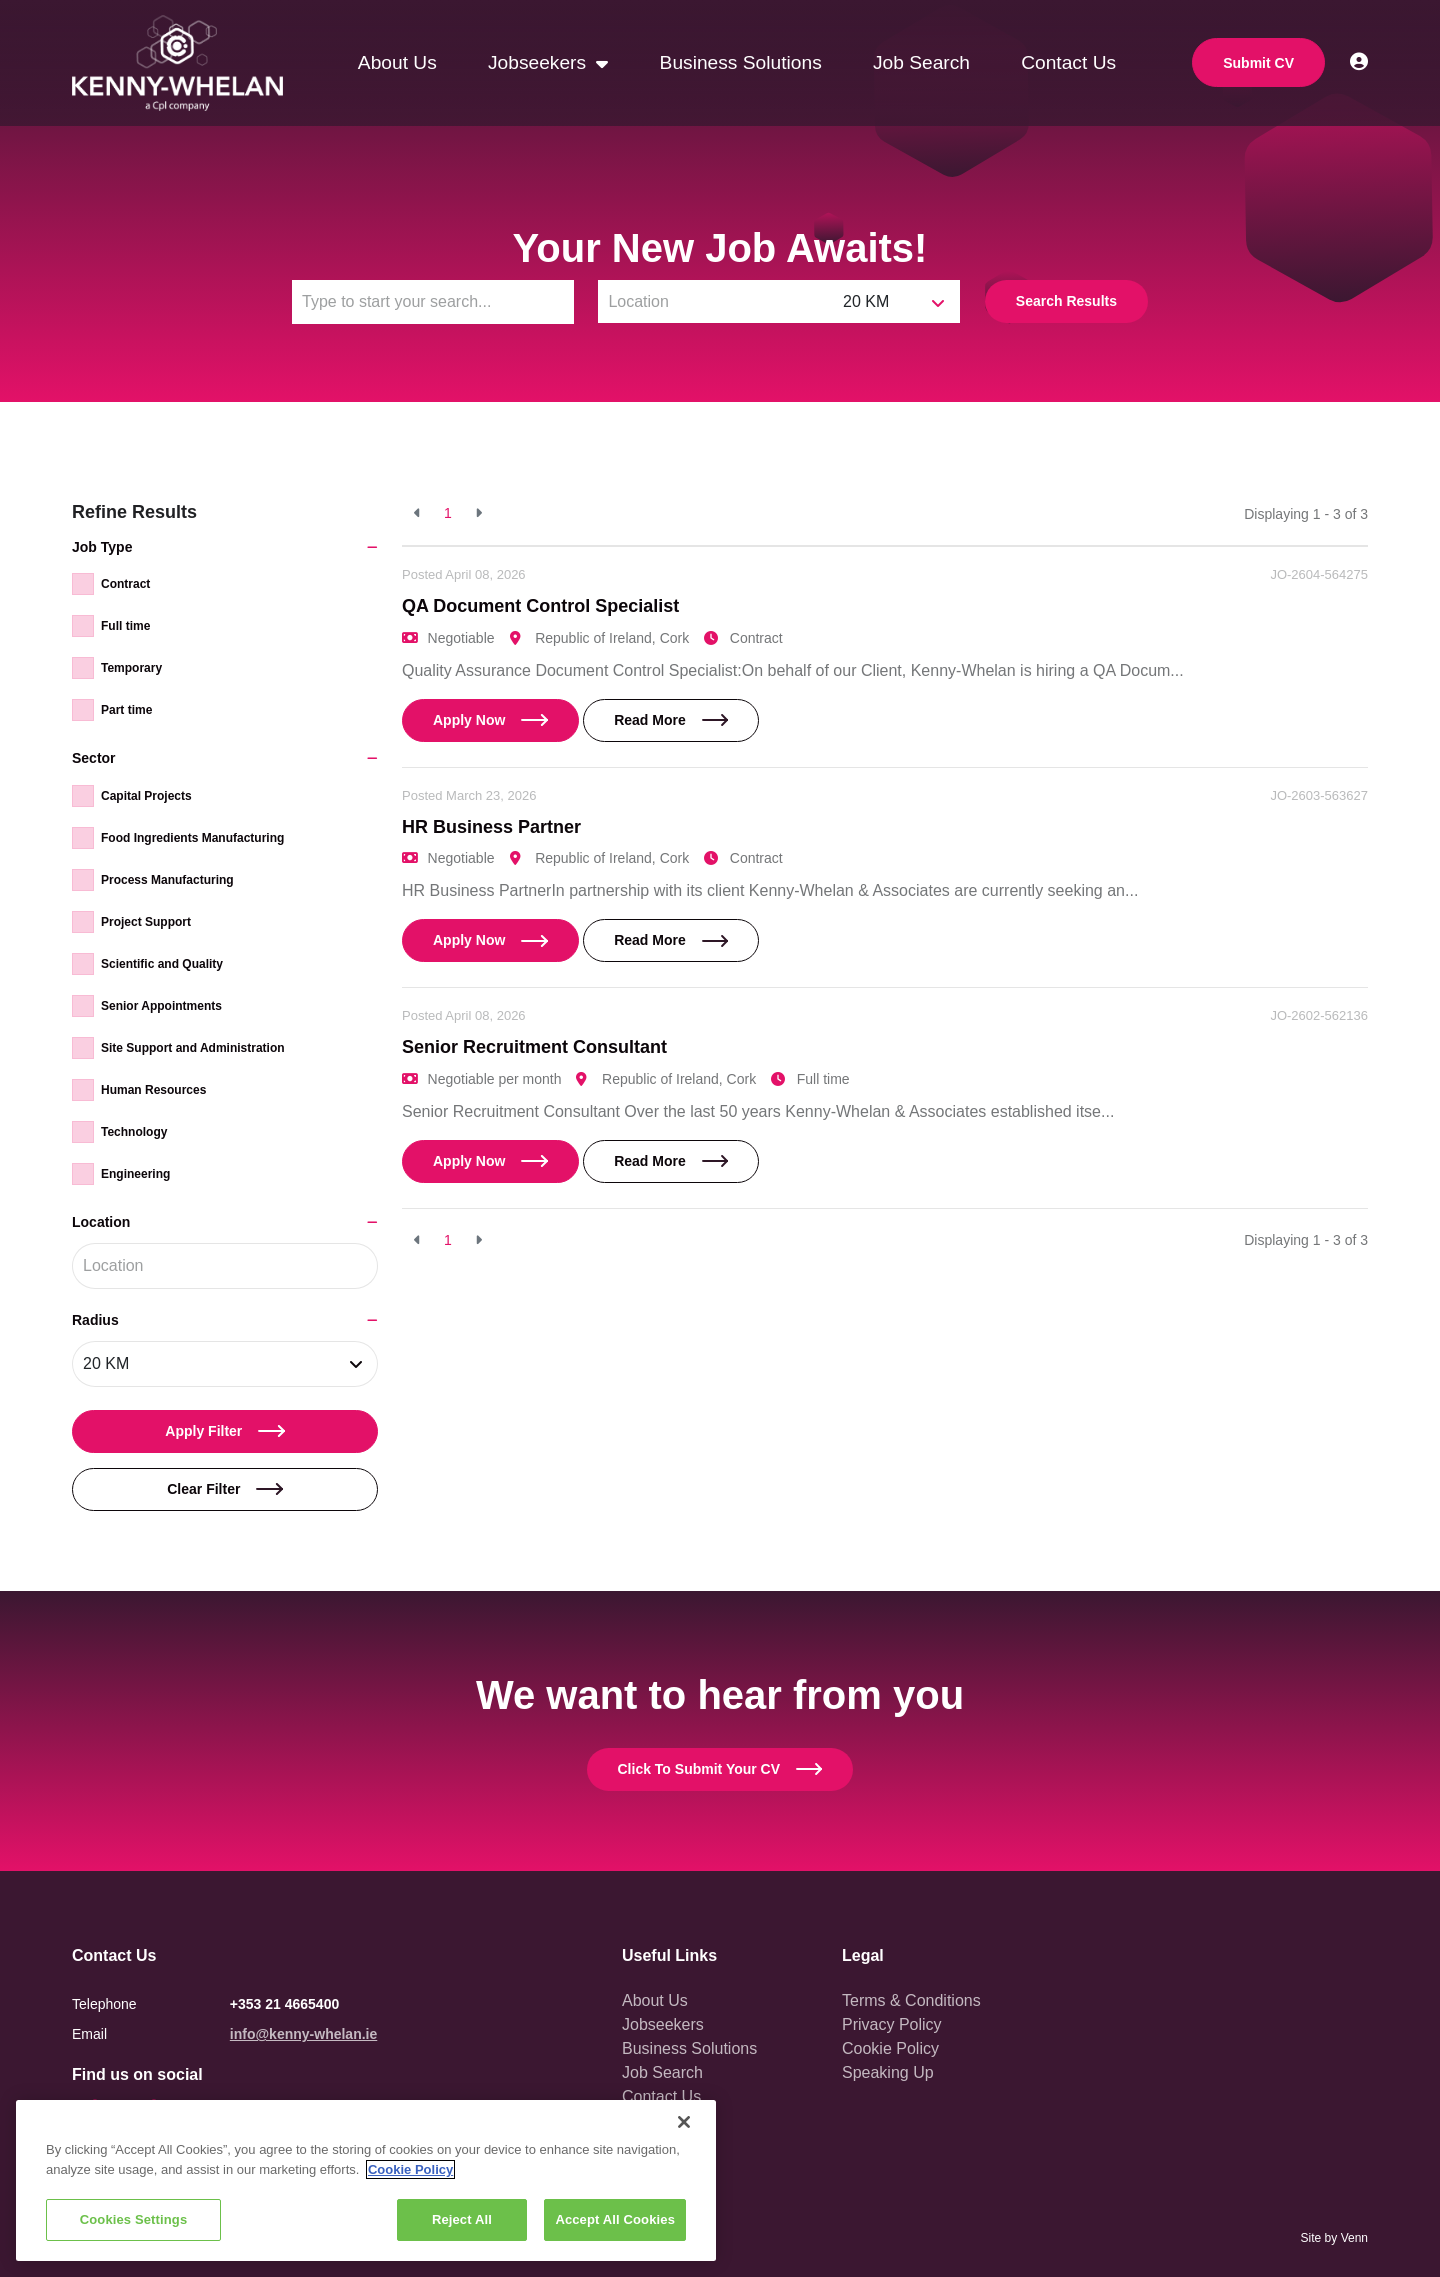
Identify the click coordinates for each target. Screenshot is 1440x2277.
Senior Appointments (161, 1006)
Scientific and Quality (162, 964)
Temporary (131, 668)
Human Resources (153, 1090)
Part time (126, 710)
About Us (397, 62)
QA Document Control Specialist (540, 606)
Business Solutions (741, 62)
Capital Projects (146, 796)
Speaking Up (888, 2072)
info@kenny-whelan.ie (303, 2034)
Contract (125, 584)
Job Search (921, 62)
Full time (125, 626)
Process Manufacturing (167, 880)
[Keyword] (433, 302)
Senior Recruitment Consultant (534, 1047)
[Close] (684, 2122)
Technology (134, 1132)
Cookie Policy (890, 2048)
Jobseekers (539, 62)
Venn (1354, 2238)
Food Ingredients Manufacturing (192, 838)
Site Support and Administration (193, 1048)
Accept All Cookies (615, 2219)
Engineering (135, 1174)
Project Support (146, 922)
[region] (366, 2180)
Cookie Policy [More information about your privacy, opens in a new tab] (410, 2169)
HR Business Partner (491, 827)
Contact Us (1068, 62)
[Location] (716, 301)
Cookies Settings (134, 2219)
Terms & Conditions (911, 2000)
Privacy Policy (892, 2024)
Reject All (462, 2219)
